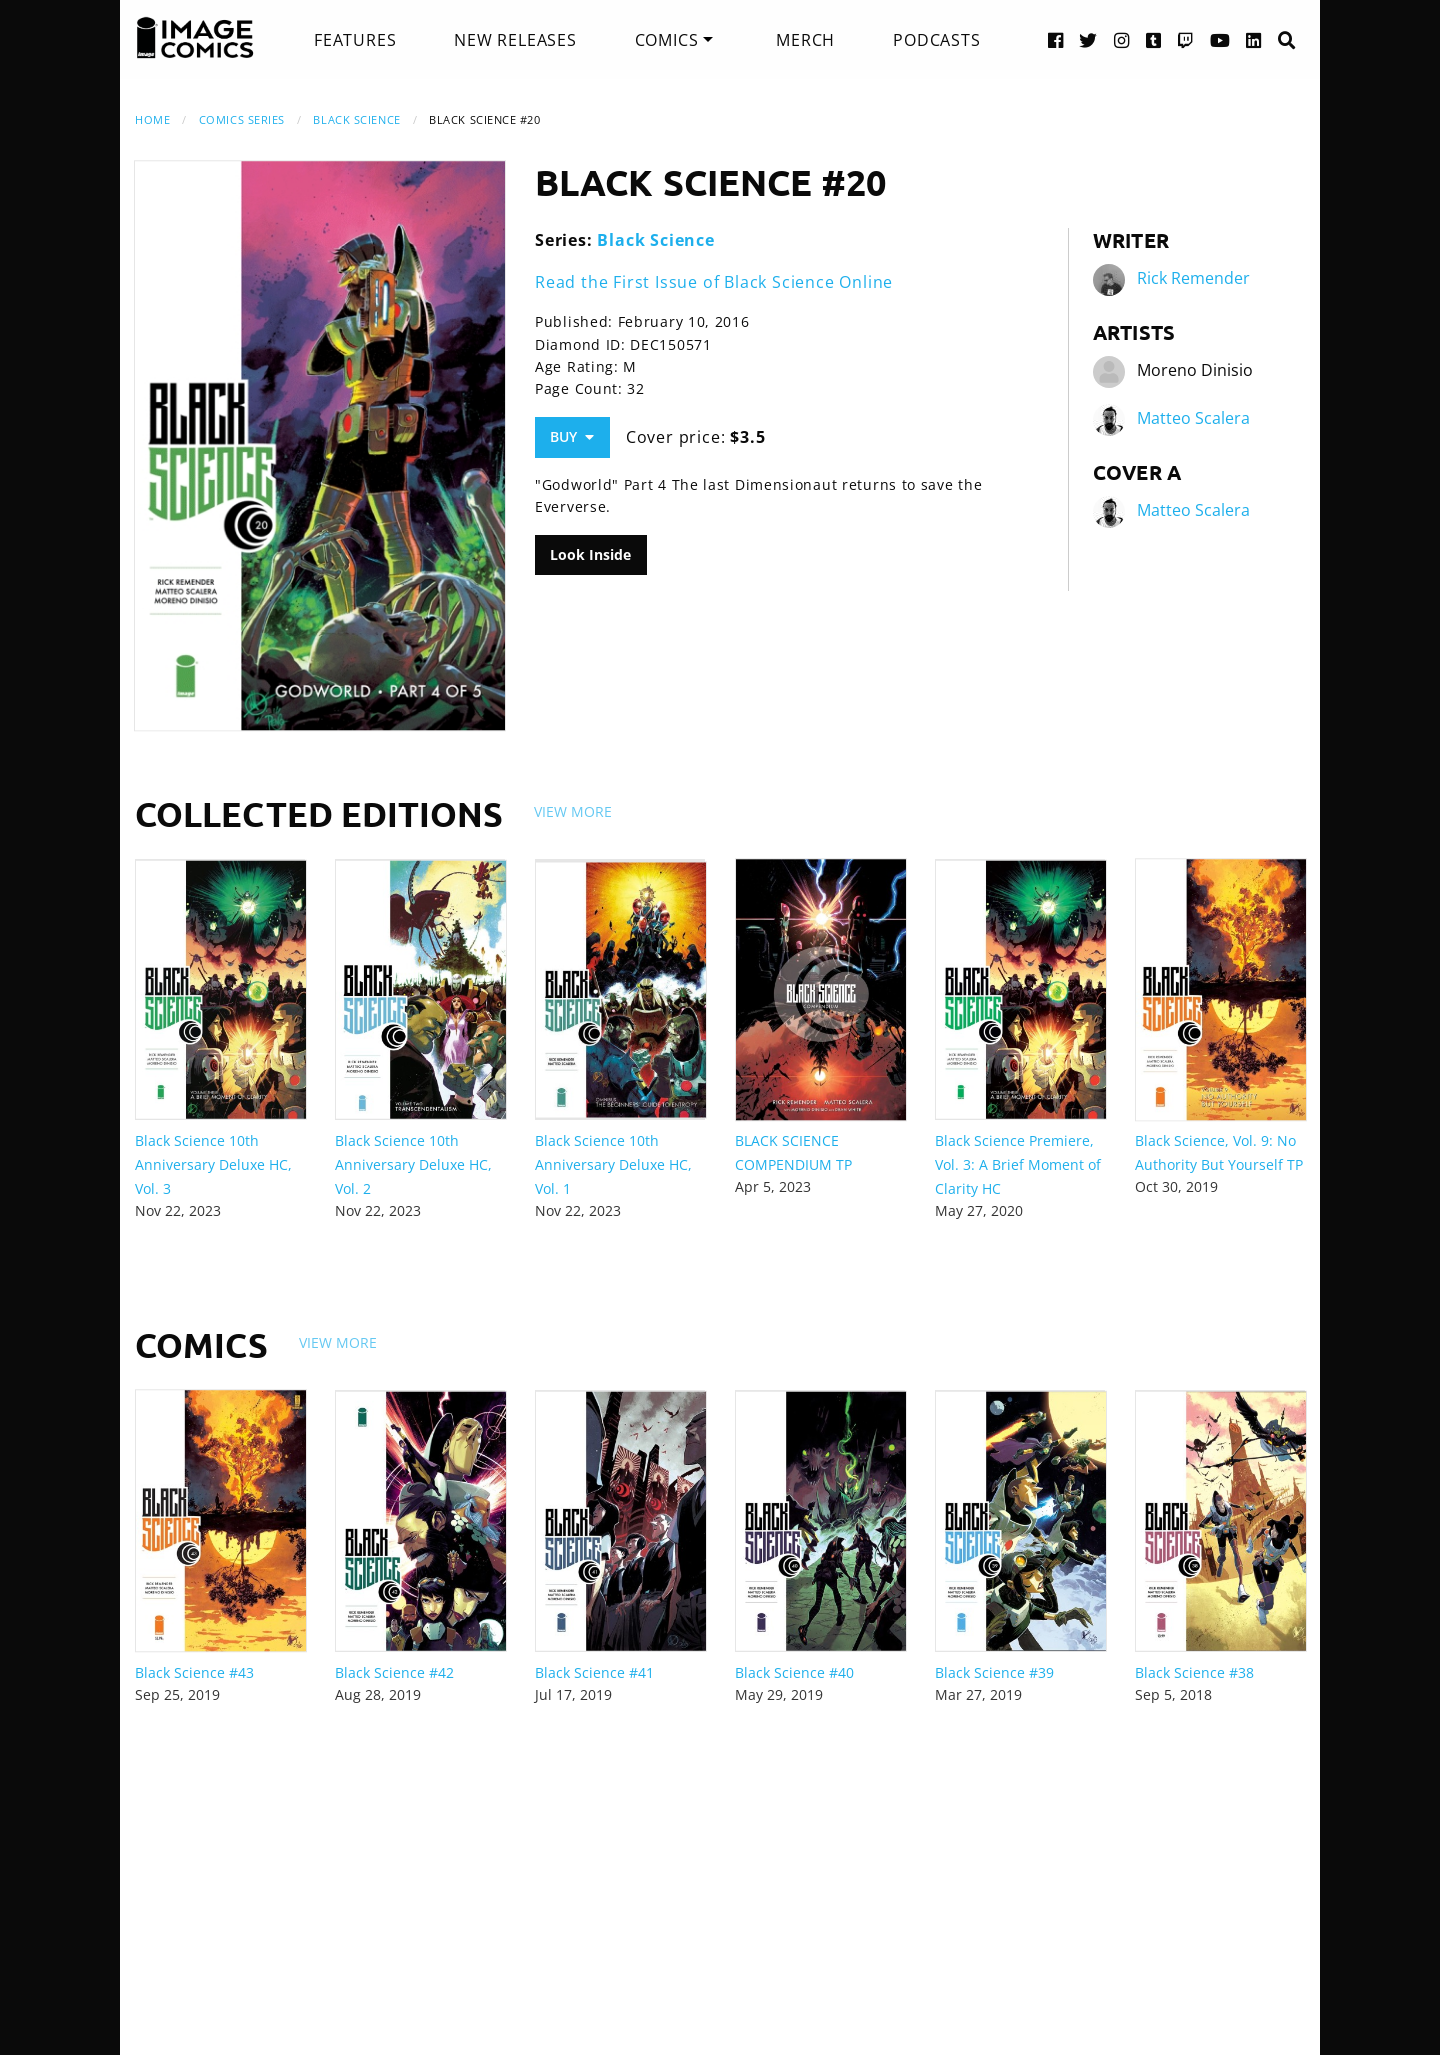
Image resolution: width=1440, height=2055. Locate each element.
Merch (805, 40)
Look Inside (590, 554)
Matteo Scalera (1193, 418)
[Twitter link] (1088, 39)
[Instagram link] (1122, 39)
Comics (667, 40)
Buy (572, 436)
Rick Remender (1193, 278)
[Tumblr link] (1154, 39)
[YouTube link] (1220, 39)
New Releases (515, 40)
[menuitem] (355, 40)
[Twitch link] (1186, 39)
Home (152, 119)
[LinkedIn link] (1254, 39)
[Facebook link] (1056, 39)
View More (573, 811)
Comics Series (242, 119)
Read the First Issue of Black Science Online (714, 282)
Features (355, 40)
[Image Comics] (195, 38)
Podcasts (936, 40)
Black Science (356, 119)
